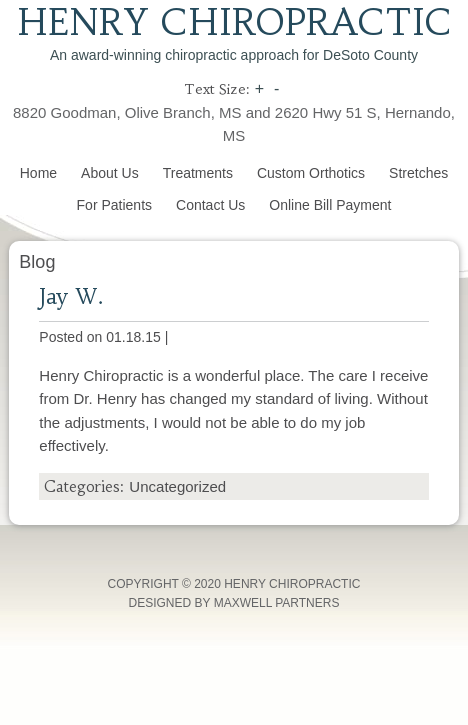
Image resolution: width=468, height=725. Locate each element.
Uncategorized (177, 486)
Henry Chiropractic (234, 22)
